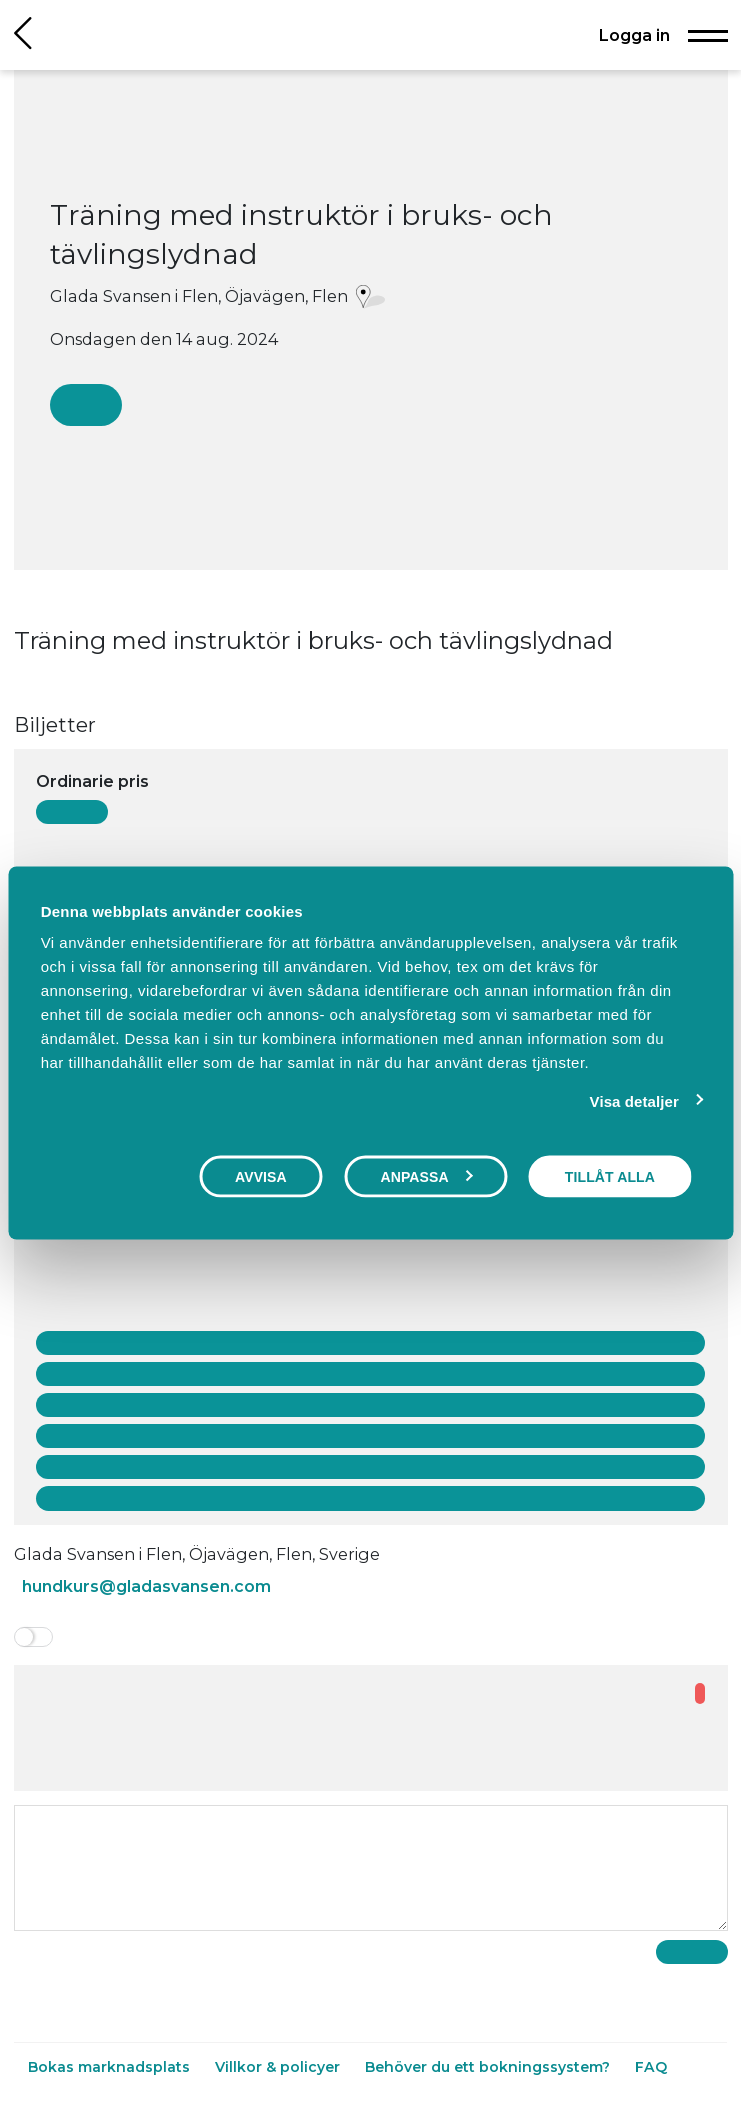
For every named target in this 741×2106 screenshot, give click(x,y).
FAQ (651, 2067)
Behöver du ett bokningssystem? (489, 2067)
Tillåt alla (610, 1176)
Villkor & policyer (279, 2067)
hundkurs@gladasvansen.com (146, 1586)
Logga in (634, 35)
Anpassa (426, 1176)
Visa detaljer (634, 1100)
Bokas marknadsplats (111, 2067)
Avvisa (261, 1176)
